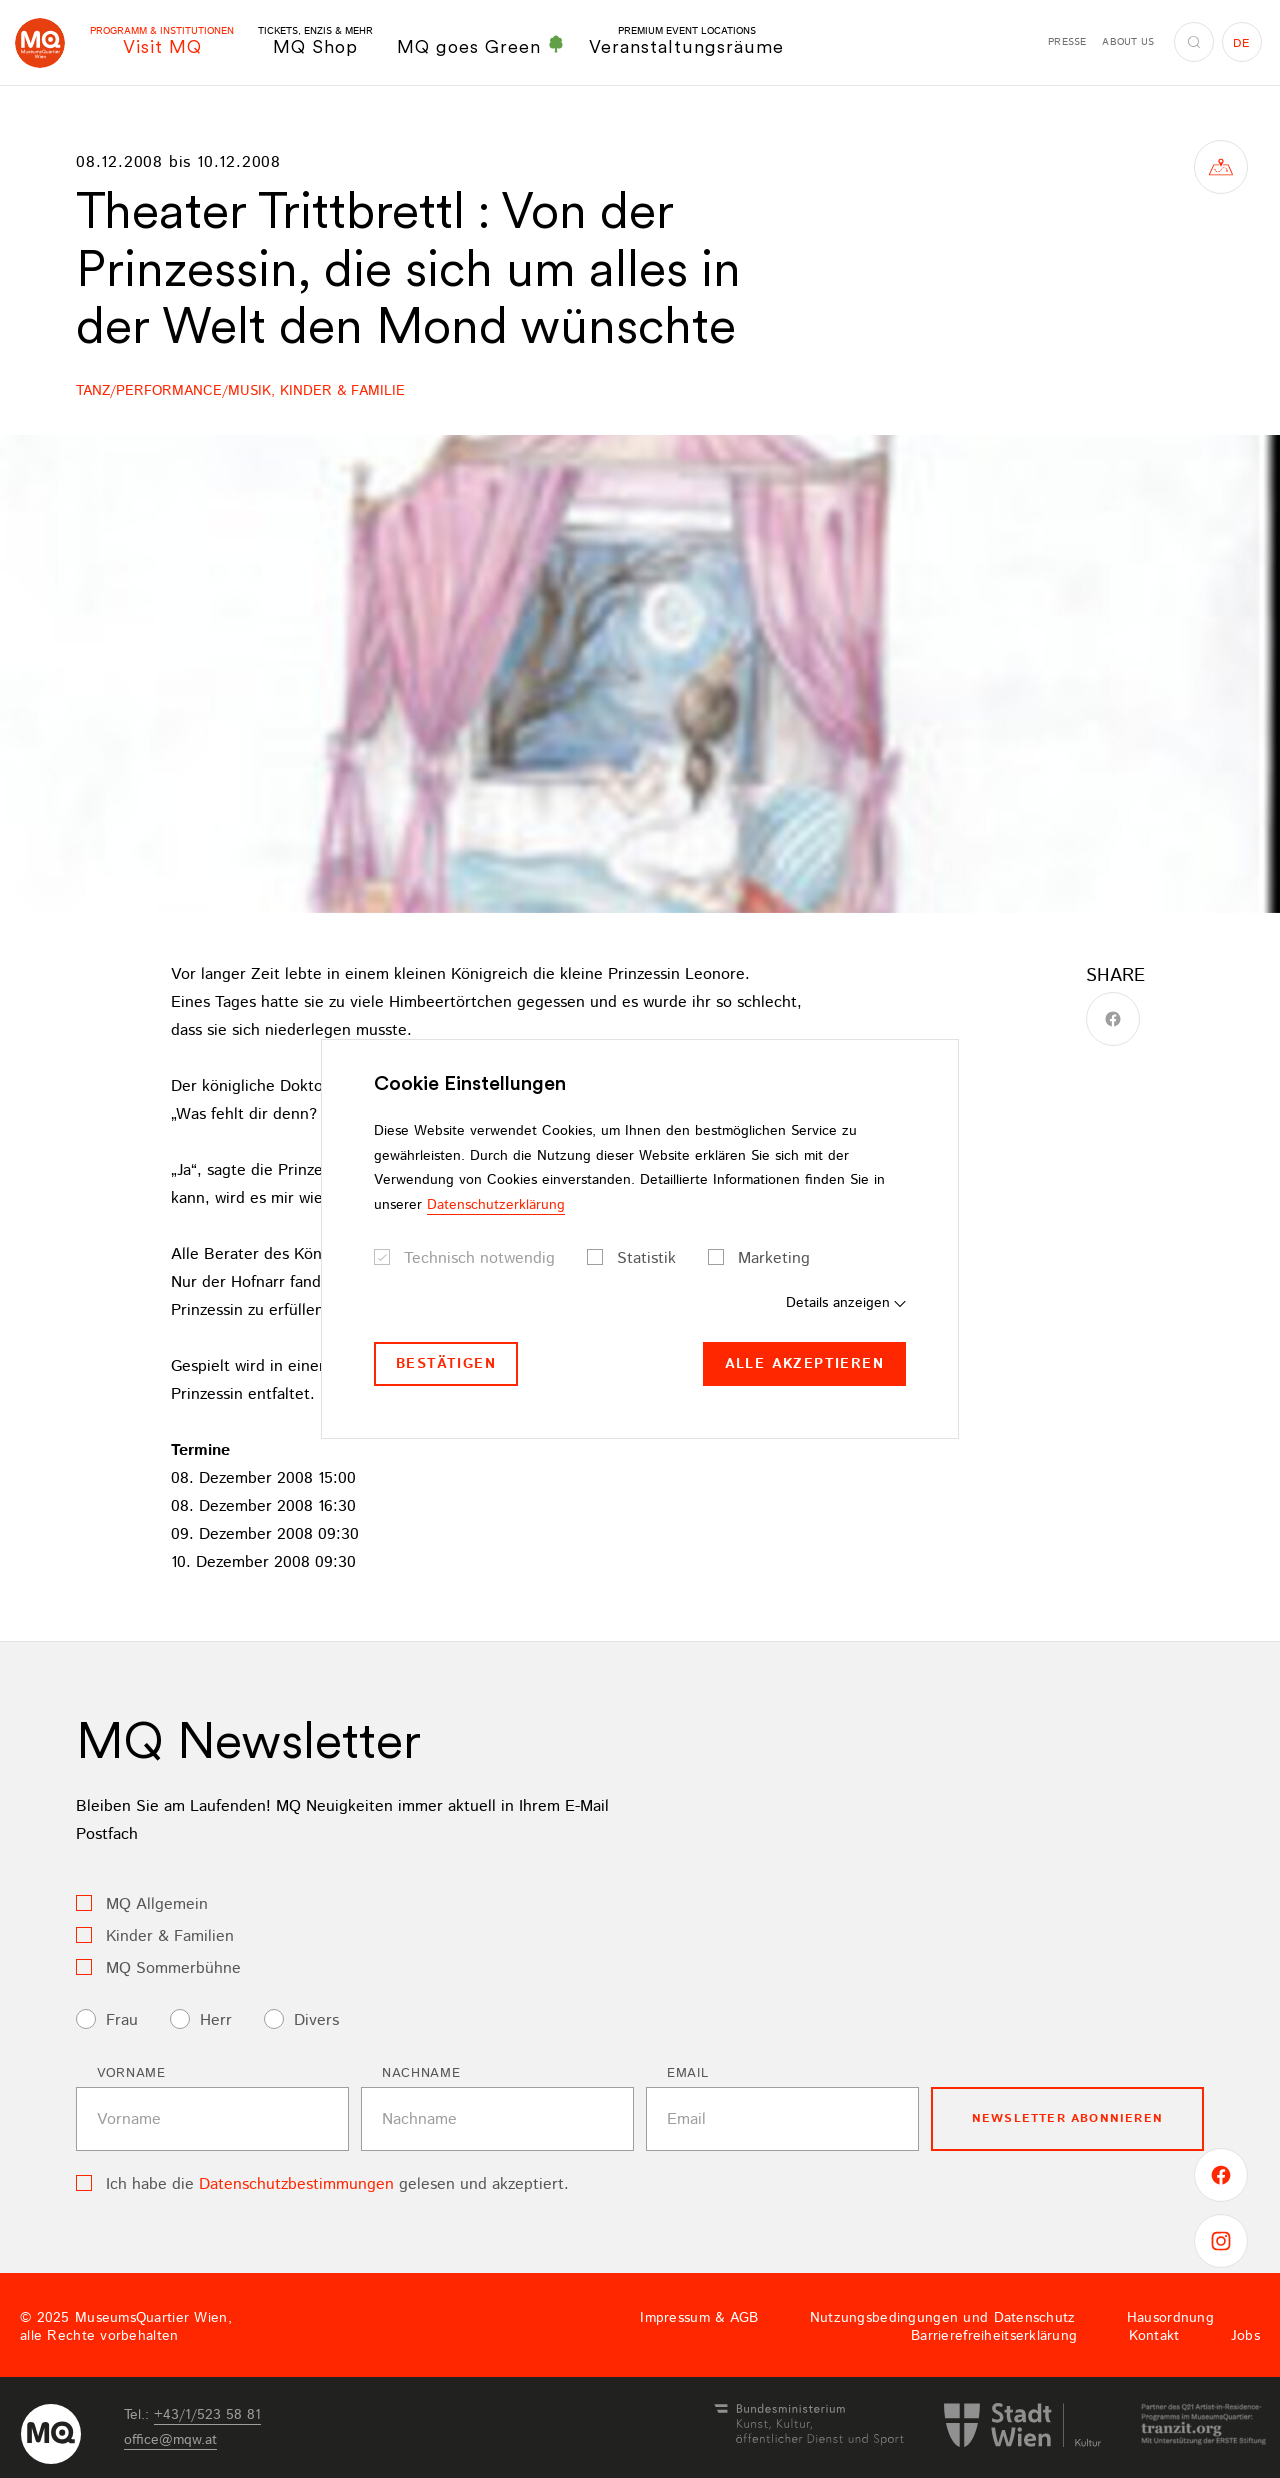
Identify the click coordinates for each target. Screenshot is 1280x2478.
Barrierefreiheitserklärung (994, 2336)
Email (687, 2073)
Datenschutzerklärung (496, 1205)
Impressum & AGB (699, 2318)
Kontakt (1154, 2336)
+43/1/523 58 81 (207, 2415)
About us (1128, 42)
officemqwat (170, 2440)
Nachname (421, 2073)
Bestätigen (446, 1364)
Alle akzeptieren (804, 1364)
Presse (1067, 42)
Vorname (131, 2073)
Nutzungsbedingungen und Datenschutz (943, 2318)
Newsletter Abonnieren (1067, 2118)
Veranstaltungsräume (686, 41)
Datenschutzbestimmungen (296, 2184)
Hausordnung (1170, 2318)
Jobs (1245, 2336)
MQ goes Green (481, 46)
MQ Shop (315, 41)
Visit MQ (162, 41)
